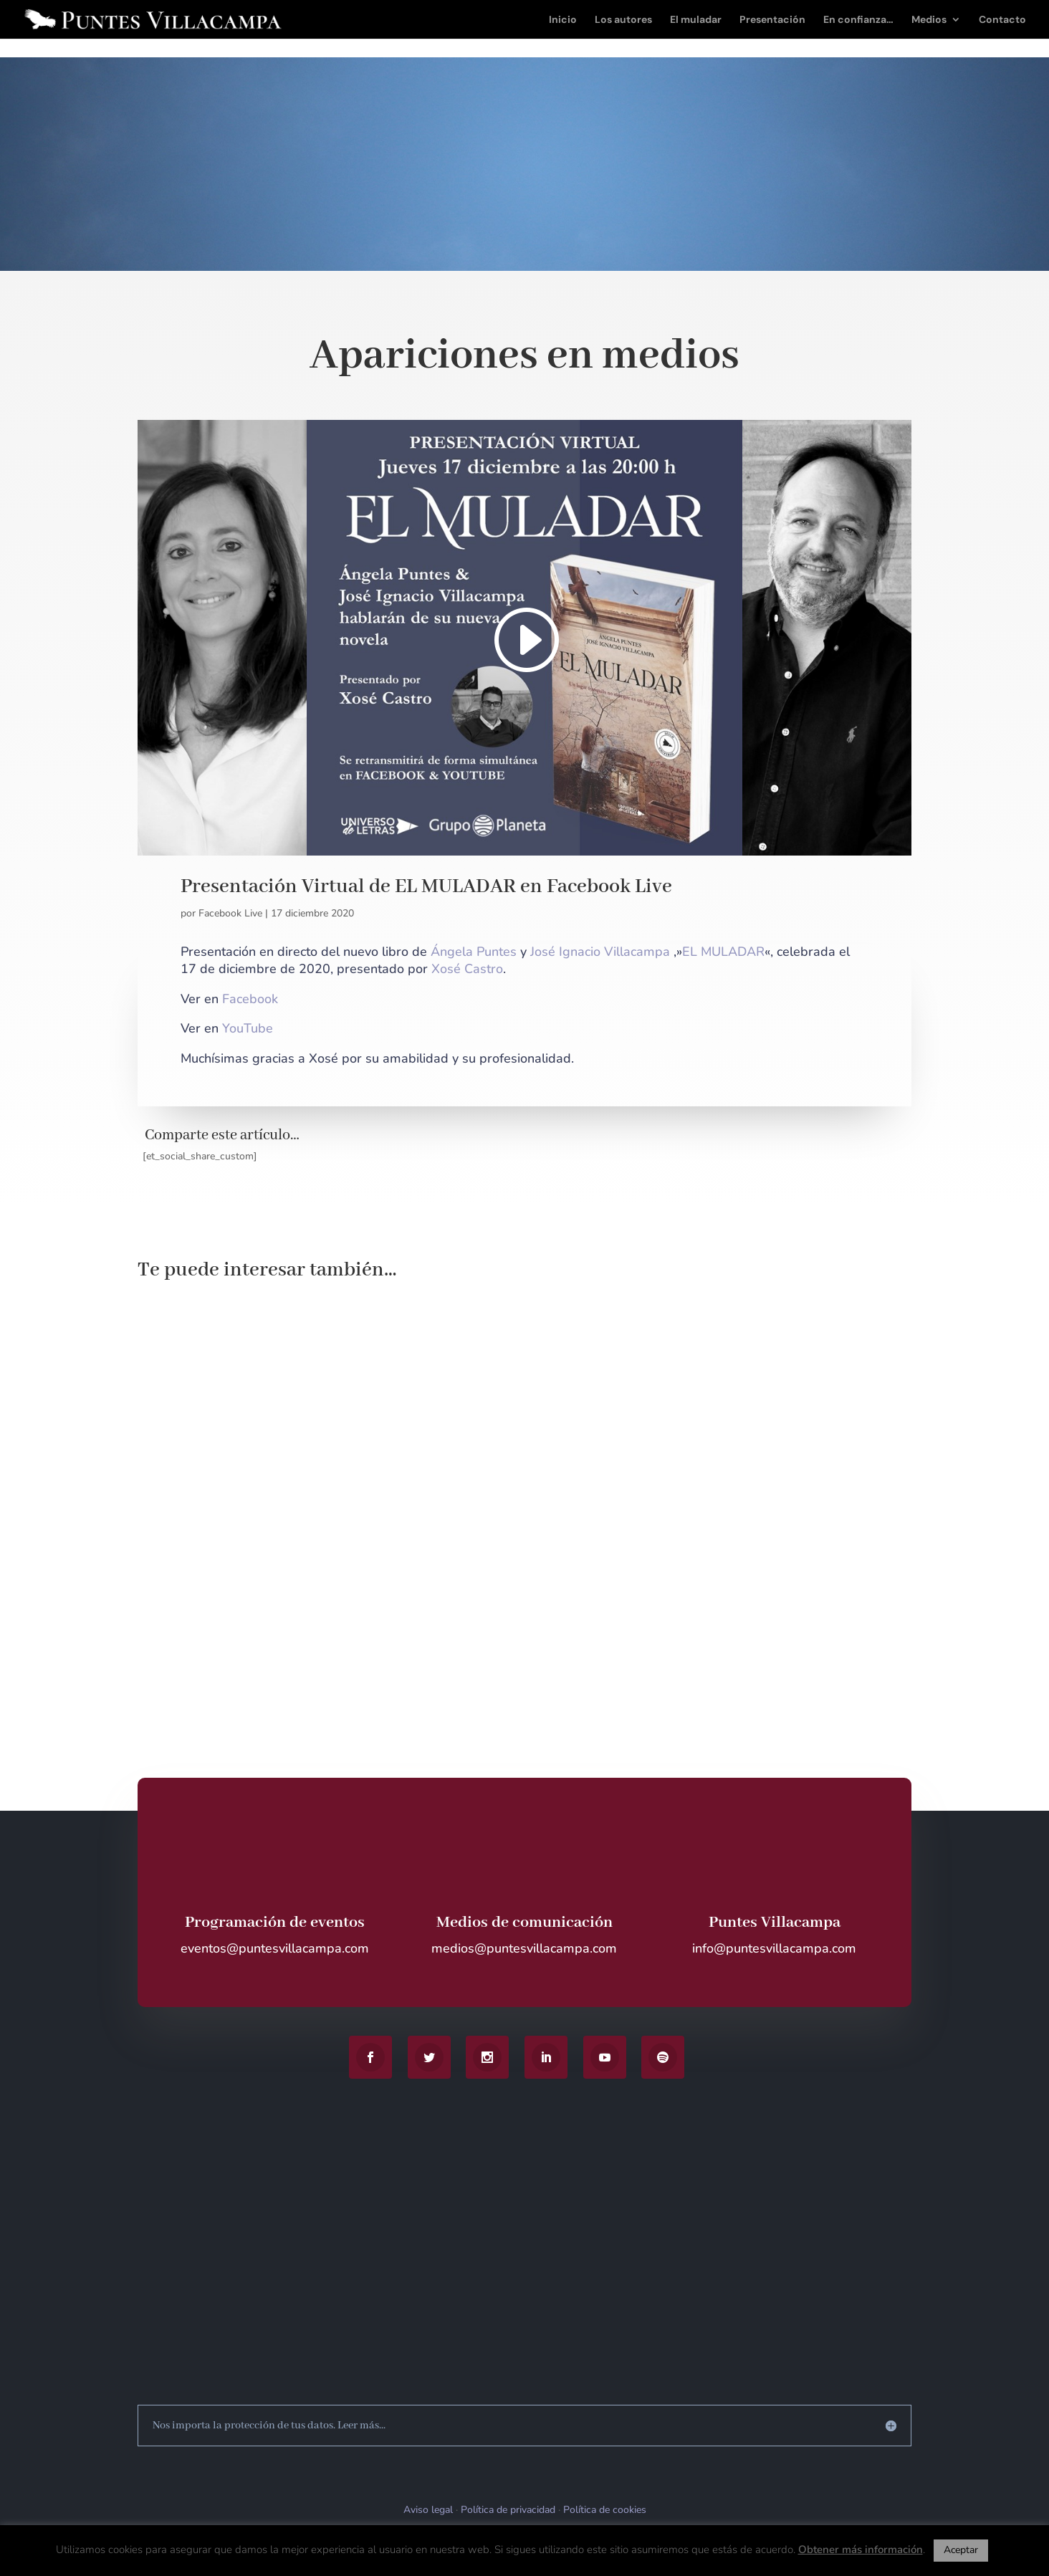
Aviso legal (428, 2510)
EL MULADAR (723, 951)
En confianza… (858, 20)
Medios (929, 20)
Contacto (1002, 20)
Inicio (563, 20)
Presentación (772, 20)
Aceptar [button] (961, 2550)
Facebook (250, 998)
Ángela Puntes (474, 951)
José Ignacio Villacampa (600, 951)
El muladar (696, 20)
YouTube (247, 1028)
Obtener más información (860, 2549)
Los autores (623, 20)
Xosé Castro (467, 968)
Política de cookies (604, 2510)
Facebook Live (230, 913)
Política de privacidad (508, 2510)
